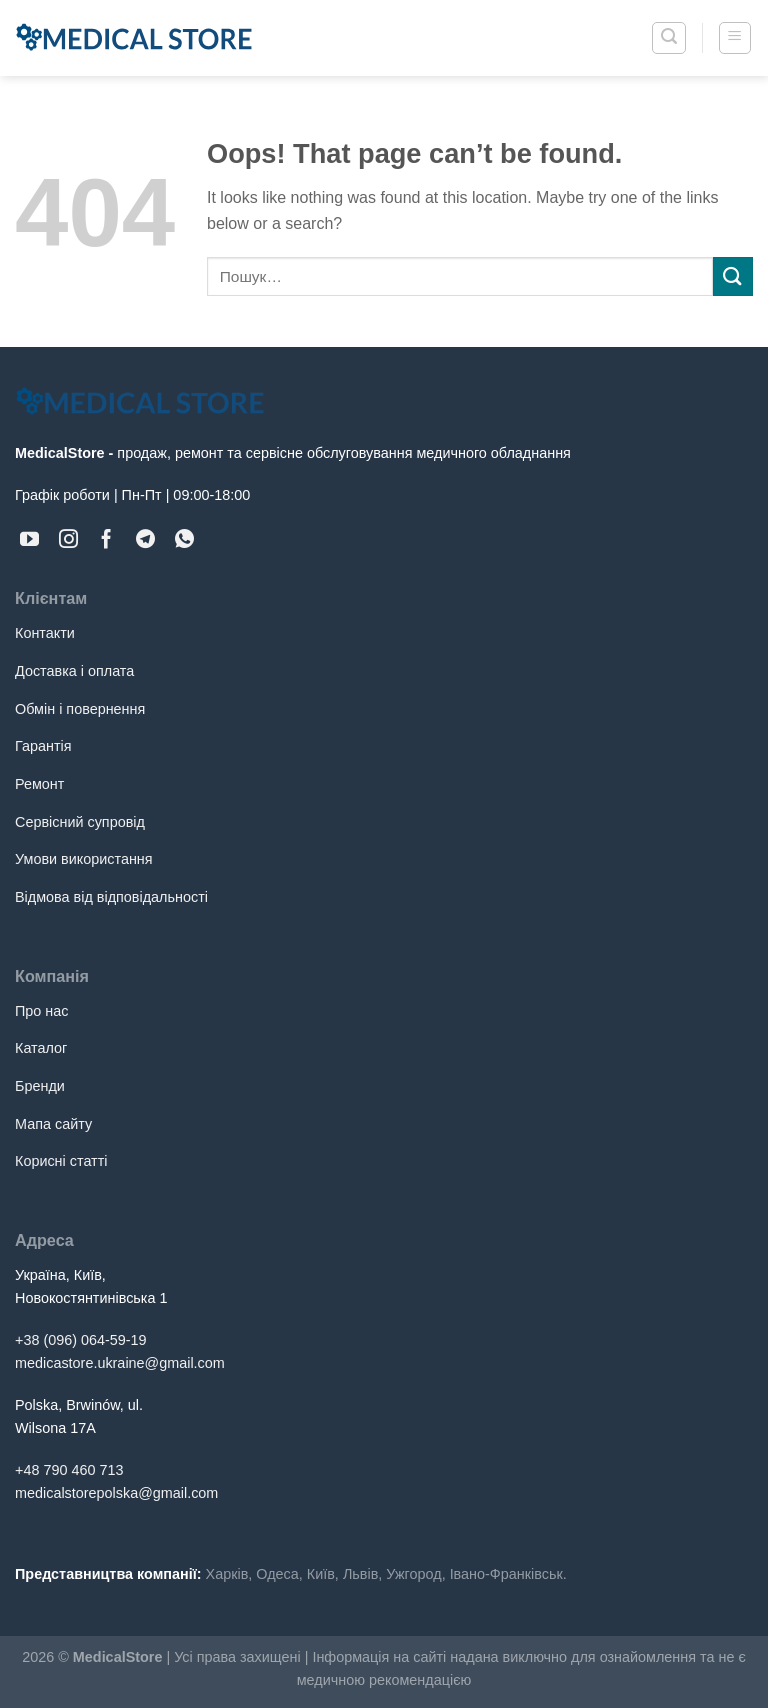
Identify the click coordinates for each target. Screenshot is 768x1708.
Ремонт (39, 784)
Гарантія (43, 746)
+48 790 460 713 (69, 1470)
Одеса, (279, 1574)
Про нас (42, 1011)
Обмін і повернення (80, 709)
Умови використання (84, 859)
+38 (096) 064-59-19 (81, 1340)
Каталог (41, 1048)
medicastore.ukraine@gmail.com (120, 1363)
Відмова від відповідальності (111, 897)
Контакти (45, 633)
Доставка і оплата (74, 671)
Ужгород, (415, 1574)
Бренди (40, 1086)
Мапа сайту (53, 1124)
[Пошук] (669, 38)
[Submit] (733, 276)
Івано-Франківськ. (508, 1574)
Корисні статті (61, 1161)
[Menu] (735, 38)
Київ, (323, 1574)
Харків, (229, 1574)
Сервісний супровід (80, 822)
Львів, (362, 1574)
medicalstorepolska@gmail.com (116, 1493)
